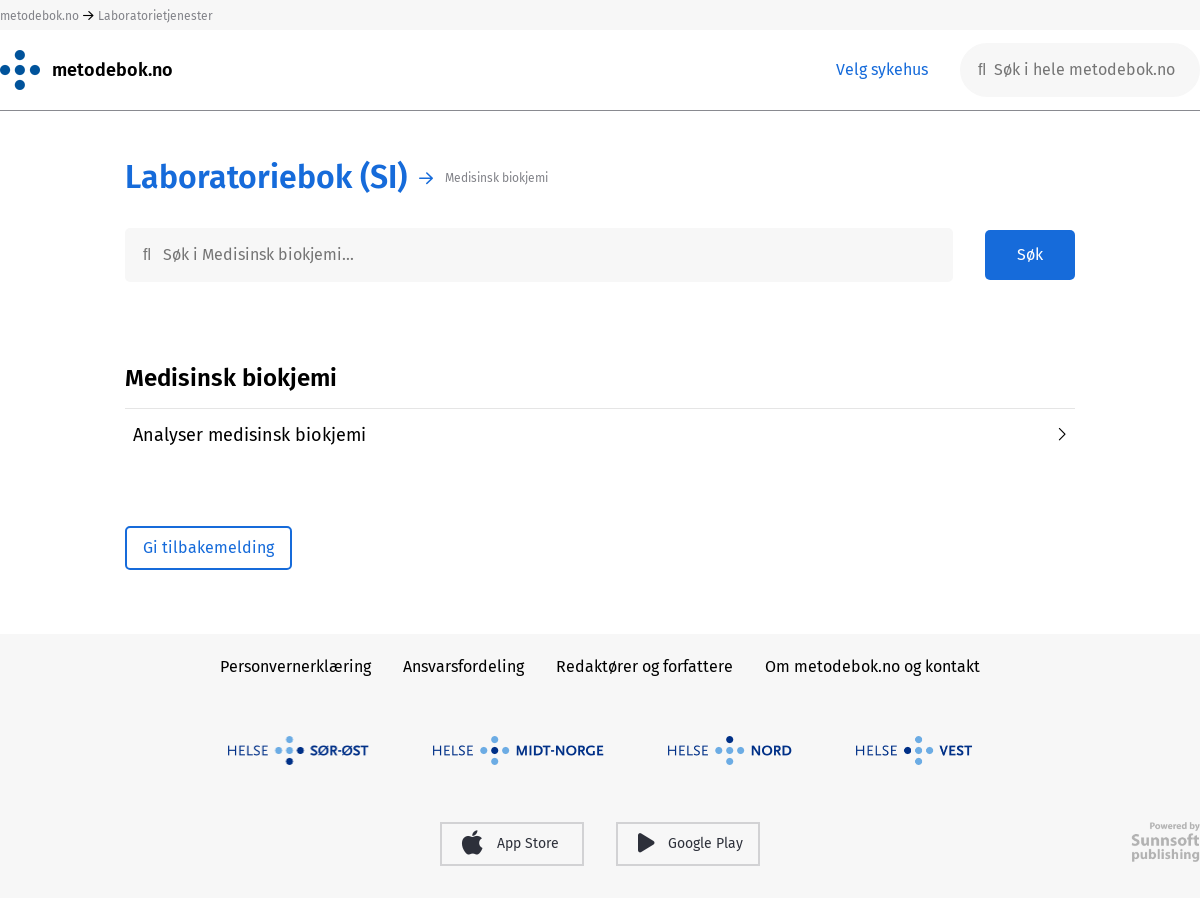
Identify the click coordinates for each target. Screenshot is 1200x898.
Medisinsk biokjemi (496, 178)
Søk (1030, 254)
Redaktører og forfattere (644, 666)
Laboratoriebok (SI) (266, 177)
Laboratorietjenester (155, 16)
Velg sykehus (882, 69)
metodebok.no (39, 16)
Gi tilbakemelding (208, 547)
